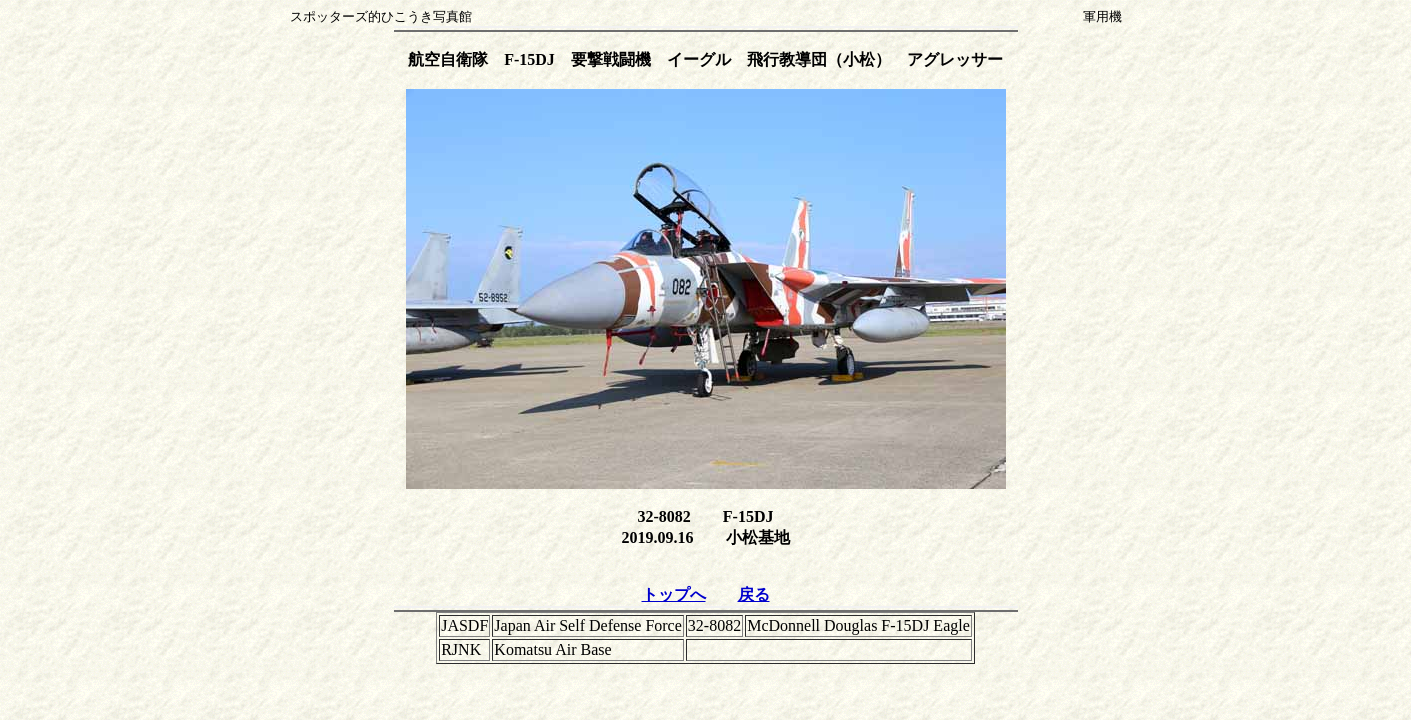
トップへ (674, 594)
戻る (754, 594)
